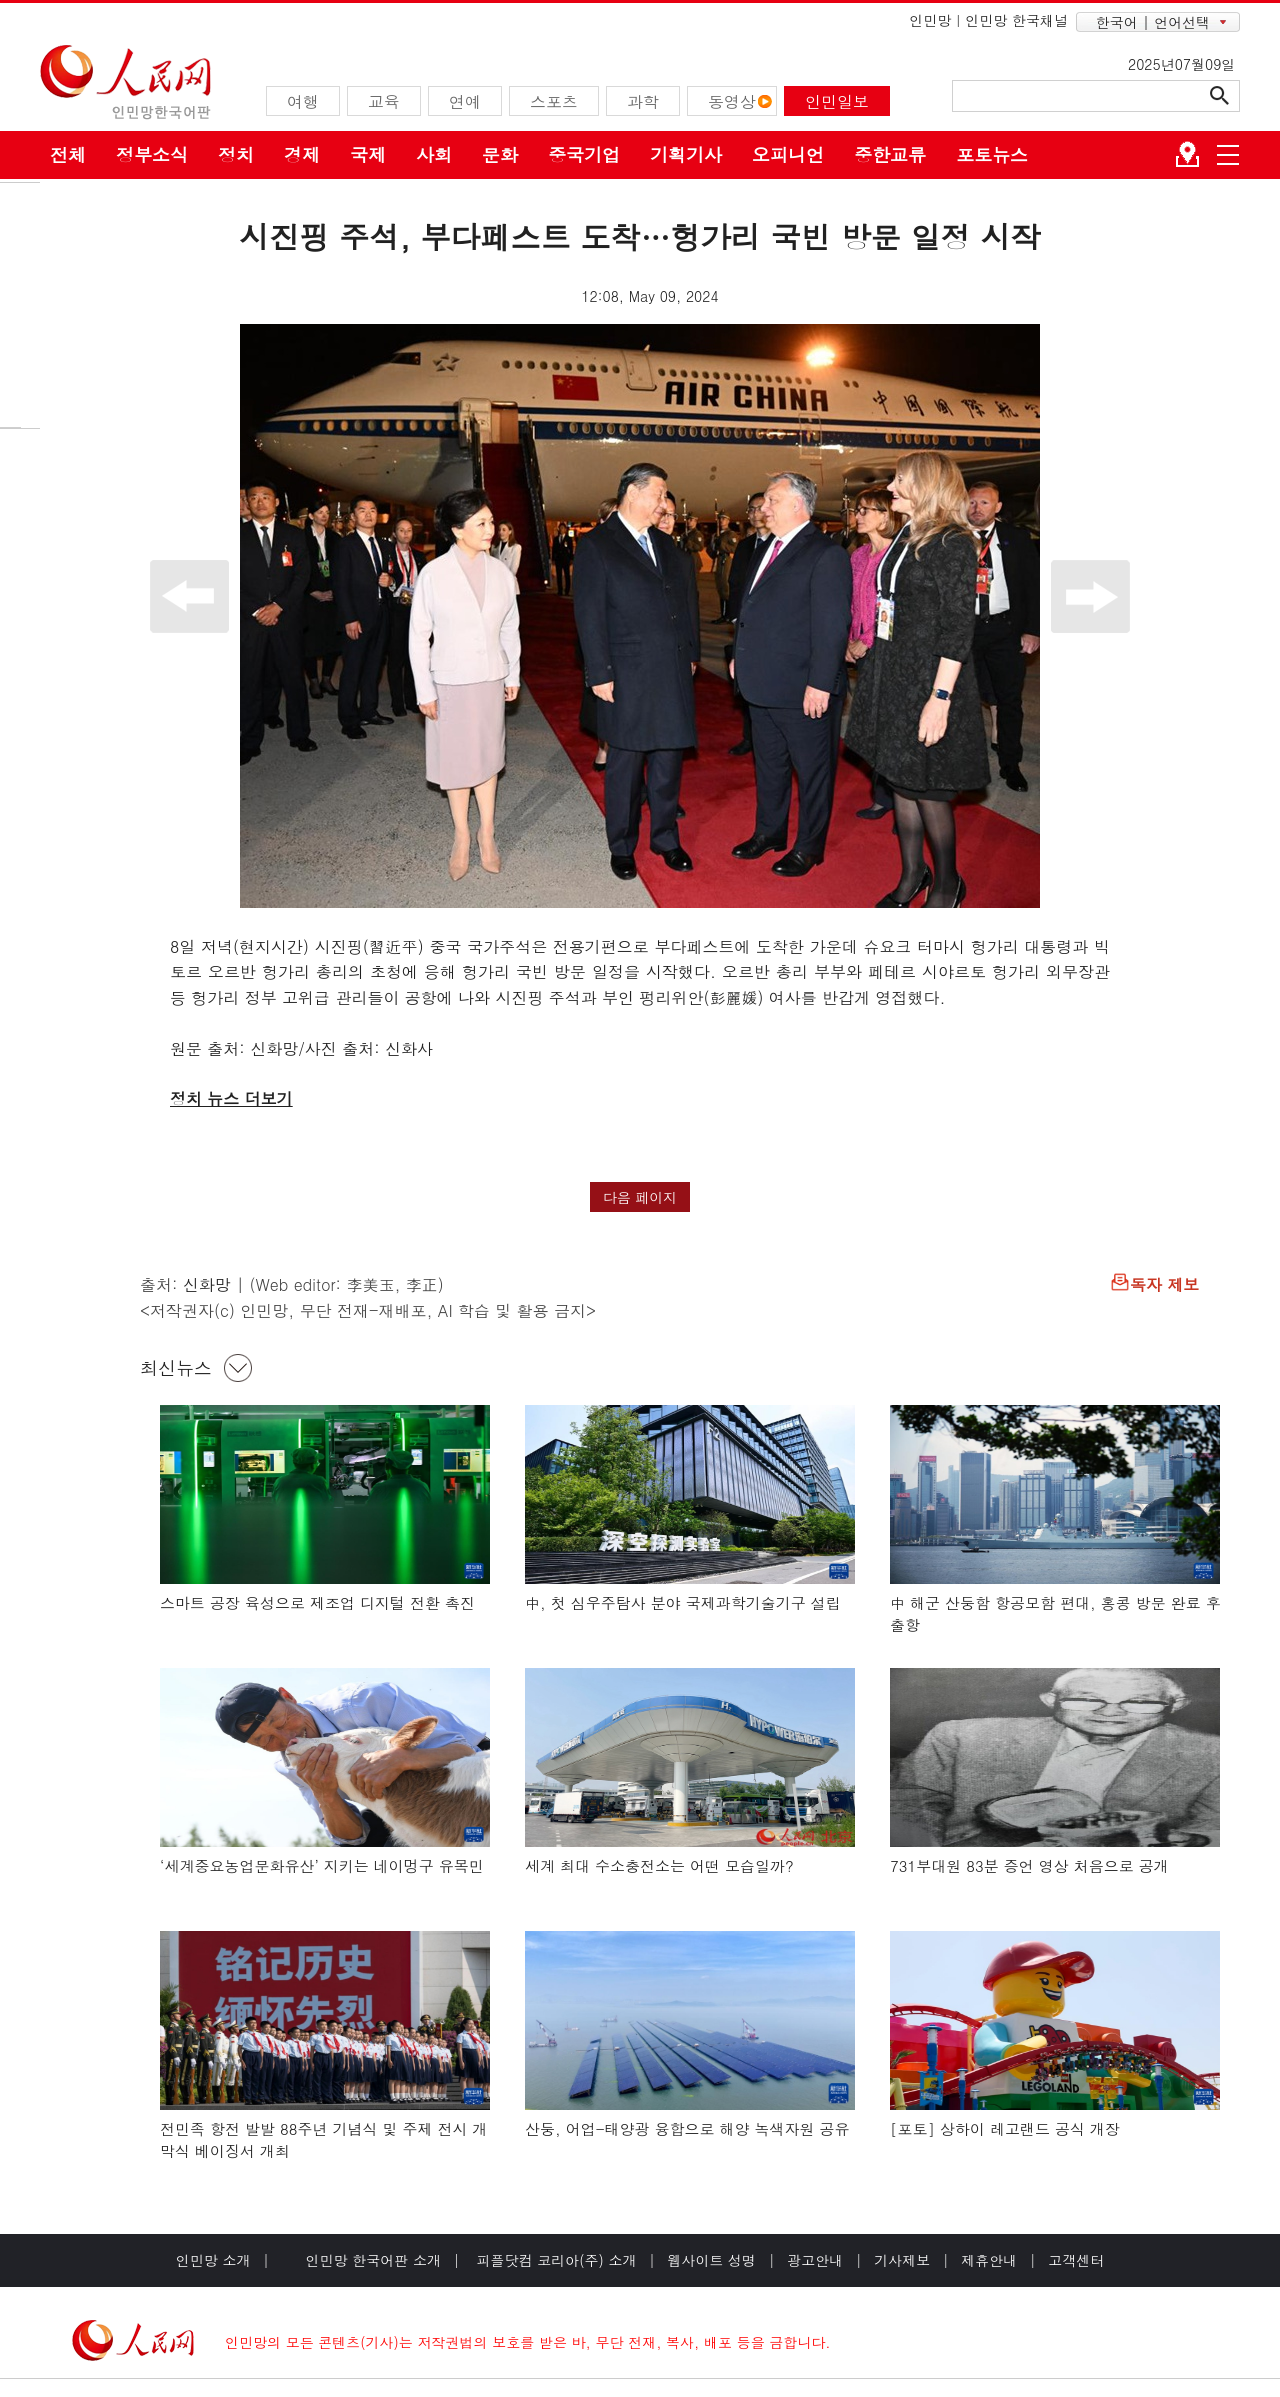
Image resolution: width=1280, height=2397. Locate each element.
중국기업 (584, 154)
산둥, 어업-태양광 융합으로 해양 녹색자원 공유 (687, 2128)
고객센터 (1076, 2260)
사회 (434, 154)
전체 (68, 154)
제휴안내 (989, 2260)
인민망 (930, 20)
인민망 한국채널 (1016, 20)
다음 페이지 (640, 1197)
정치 (236, 154)
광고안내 (815, 2260)
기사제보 (902, 2260)
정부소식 (152, 154)
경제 (302, 154)
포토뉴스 (992, 154)
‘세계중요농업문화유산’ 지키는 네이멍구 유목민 (322, 1865)
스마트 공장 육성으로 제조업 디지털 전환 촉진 (317, 1602)
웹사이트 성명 (711, 2260)
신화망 (207, 1284)
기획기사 (686, 154)
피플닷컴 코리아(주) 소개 (554, 2260)
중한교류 (890, 154)
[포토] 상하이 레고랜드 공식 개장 (1005, 2128)
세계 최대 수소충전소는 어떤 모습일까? (659, 1865)
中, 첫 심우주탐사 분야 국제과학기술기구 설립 (683, 1602)
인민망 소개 (213, 2260)
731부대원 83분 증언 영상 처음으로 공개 (1029, 1865)
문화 (500, 154)
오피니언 (788, 154)
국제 (368, 154)
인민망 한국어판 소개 (373, 2260)
